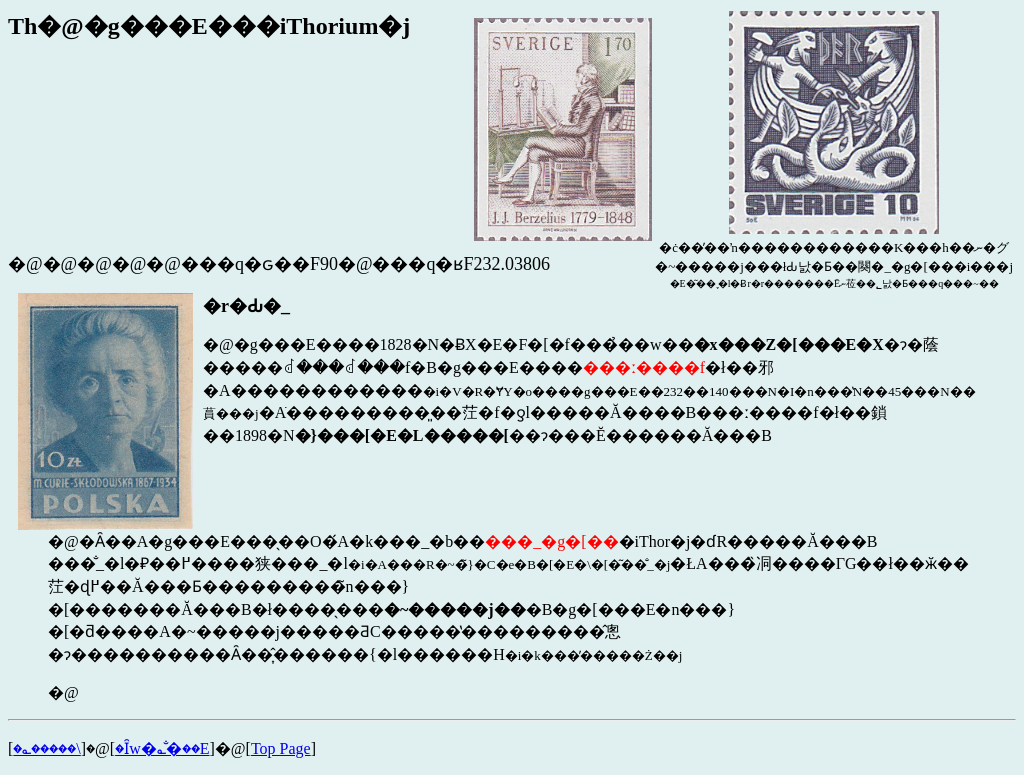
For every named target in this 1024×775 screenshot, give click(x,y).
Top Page (281, 748)
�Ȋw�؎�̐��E (162, 748)
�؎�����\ (46, 748)
